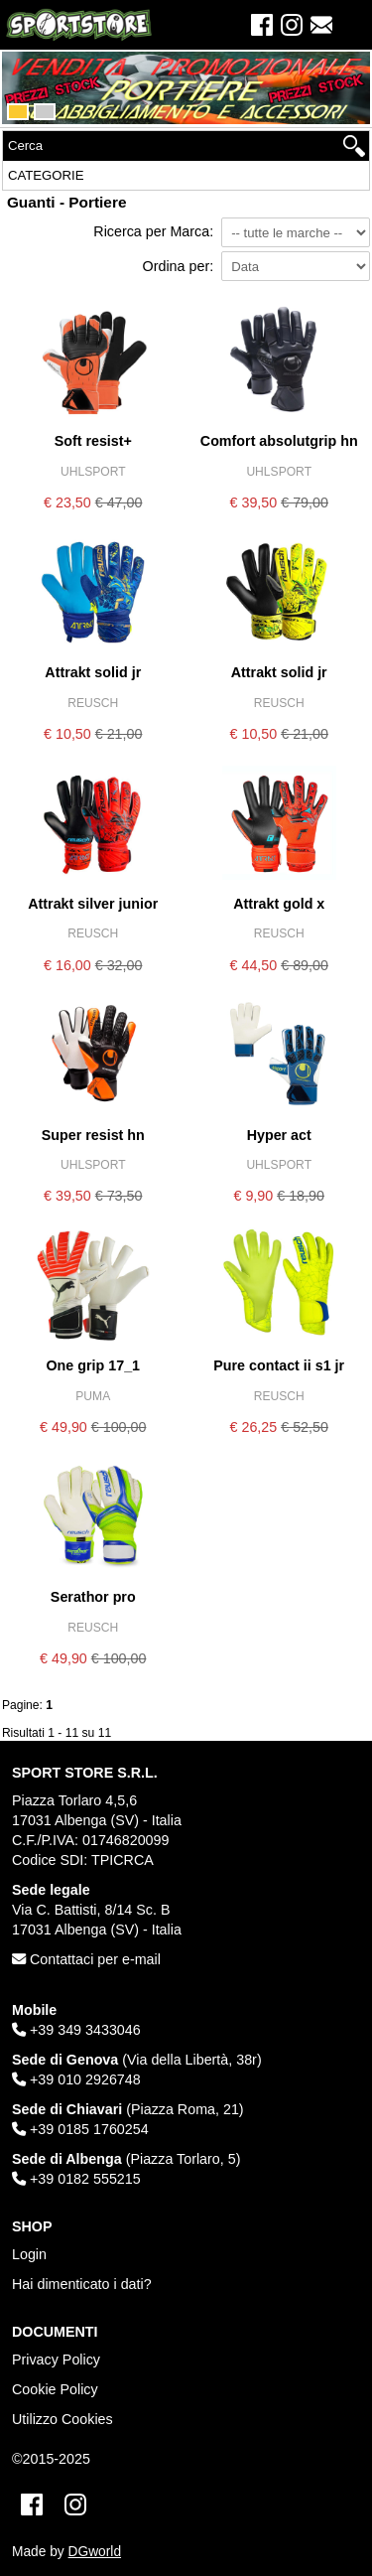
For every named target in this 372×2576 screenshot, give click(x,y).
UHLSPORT (93, 472)
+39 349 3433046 (76, 2030)
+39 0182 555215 (76, 2179)
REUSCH (92, 703)
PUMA (92, 1396)
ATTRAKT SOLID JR (93, 672)
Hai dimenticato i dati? (82, 2284)
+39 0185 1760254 (80, 2129)
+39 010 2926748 (76, 2079)
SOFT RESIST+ (93, 441)
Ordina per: (178, 266)
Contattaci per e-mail (86, 1959)
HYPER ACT (279, 1135)
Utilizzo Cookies (62, 2419)
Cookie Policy (55, 2389)
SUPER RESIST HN (93, 1135)
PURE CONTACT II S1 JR (278, 1365)
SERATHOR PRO (93, 1597)
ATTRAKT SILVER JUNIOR (93, 904)
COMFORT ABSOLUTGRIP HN (279, 441)
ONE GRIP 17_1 (93, 1365)
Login (29, 2254)
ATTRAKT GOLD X (278, 904)
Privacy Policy (56, 2359)
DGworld (94, 2551)
